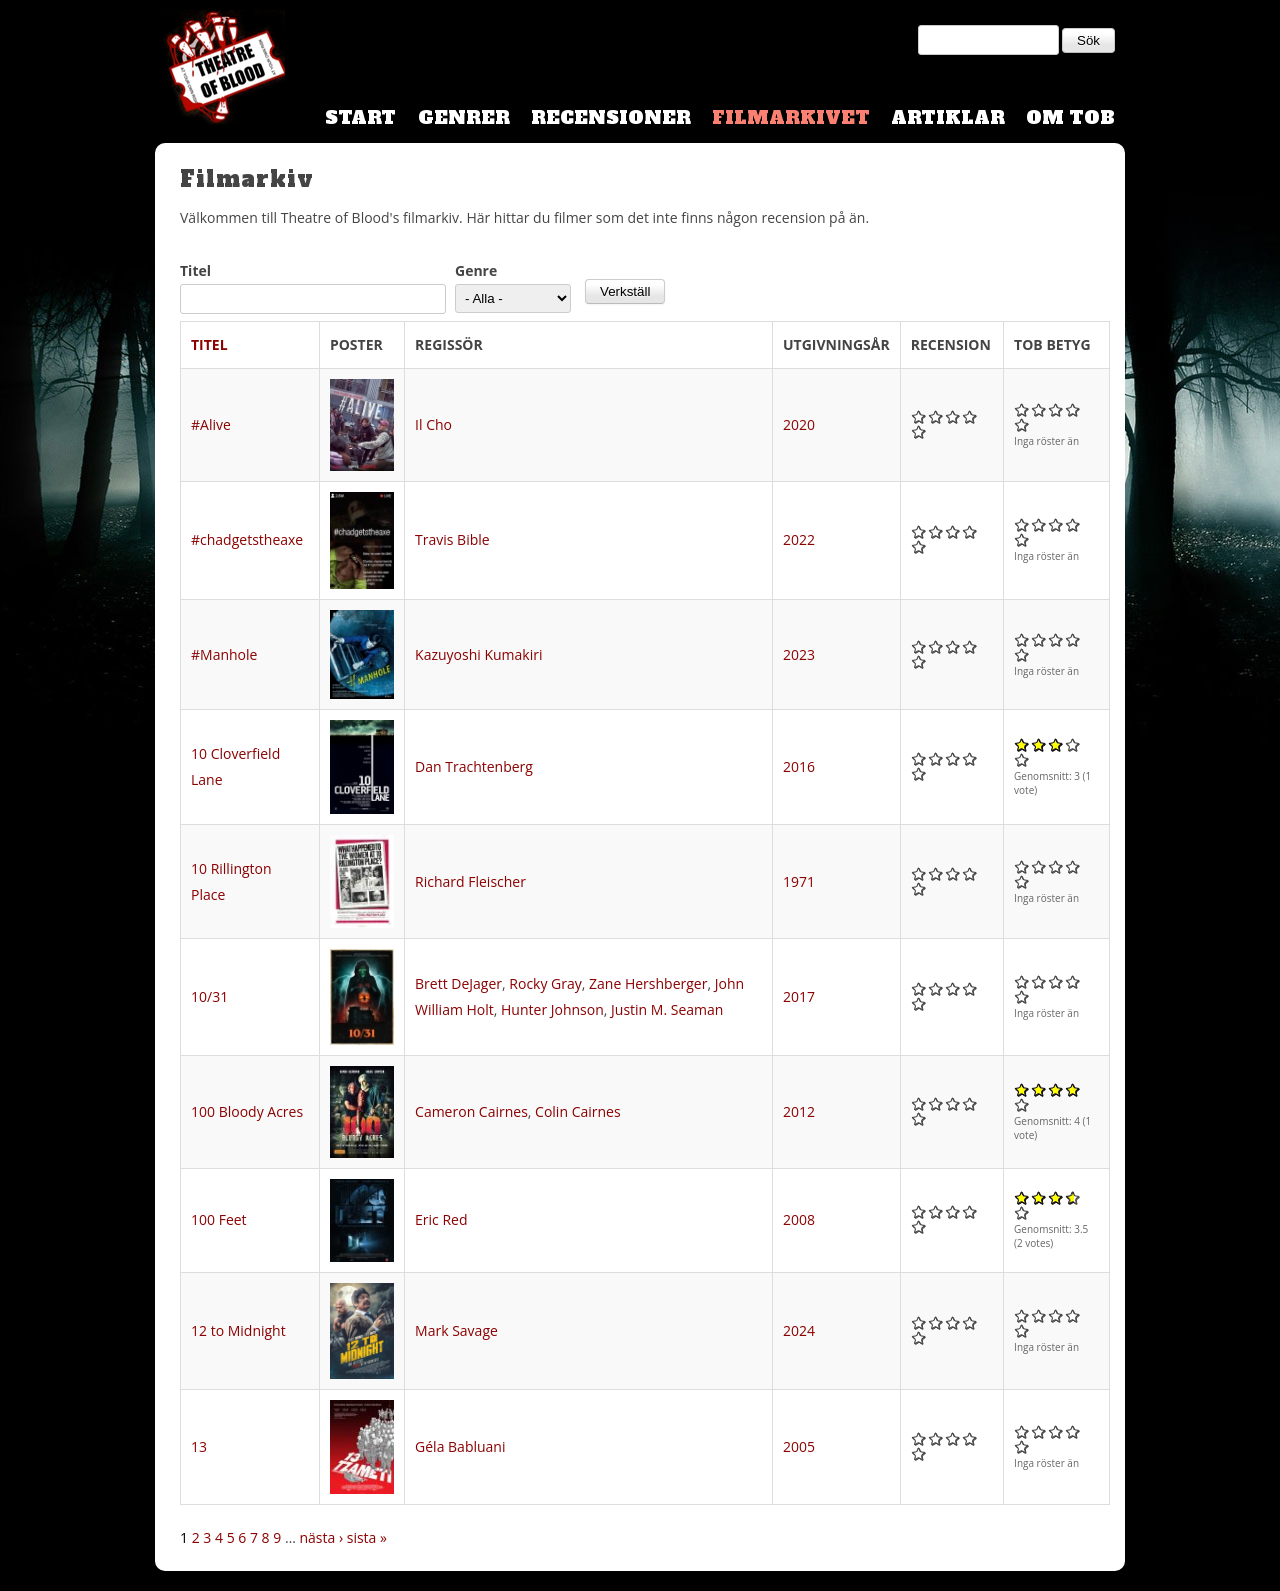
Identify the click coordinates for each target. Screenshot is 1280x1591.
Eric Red (441, 1219)
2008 (799, 1219)
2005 (799, 1446)
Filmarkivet (791, 117)
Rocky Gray (545, 983)
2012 (799, 1111)
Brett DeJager (458, 983)
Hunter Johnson (552, 1009)
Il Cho (433, 424)
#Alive (211, 424)
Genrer (464, 117)
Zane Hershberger (648, 983)
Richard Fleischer (470, 881)
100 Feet (219, 1219)
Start (360, 117)
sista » (367, 1537)
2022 (799, 539)
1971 (799, 881)
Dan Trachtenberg (474, 766)
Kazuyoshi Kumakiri (478, 654)
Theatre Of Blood (220, 70)
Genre (476, 270)
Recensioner (611, 117)
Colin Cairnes (578, 1111)
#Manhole (224, 654)
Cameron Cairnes (471, 1111)
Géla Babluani (460, 1446)
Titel (195, 270)
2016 (799, 766)
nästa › (321, 1537)
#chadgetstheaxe (247, 539)
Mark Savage (456, 1330)
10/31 (209, 996)
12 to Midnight (238, 1330)
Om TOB (1070, 117)
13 (199, 1446)
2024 (799, 1330)
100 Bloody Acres (247, 1111)
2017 (799, 996)
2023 (799, 654)
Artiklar (948, 117)
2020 (799, 424)
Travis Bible (452, 539)
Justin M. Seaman (667, 1009)
